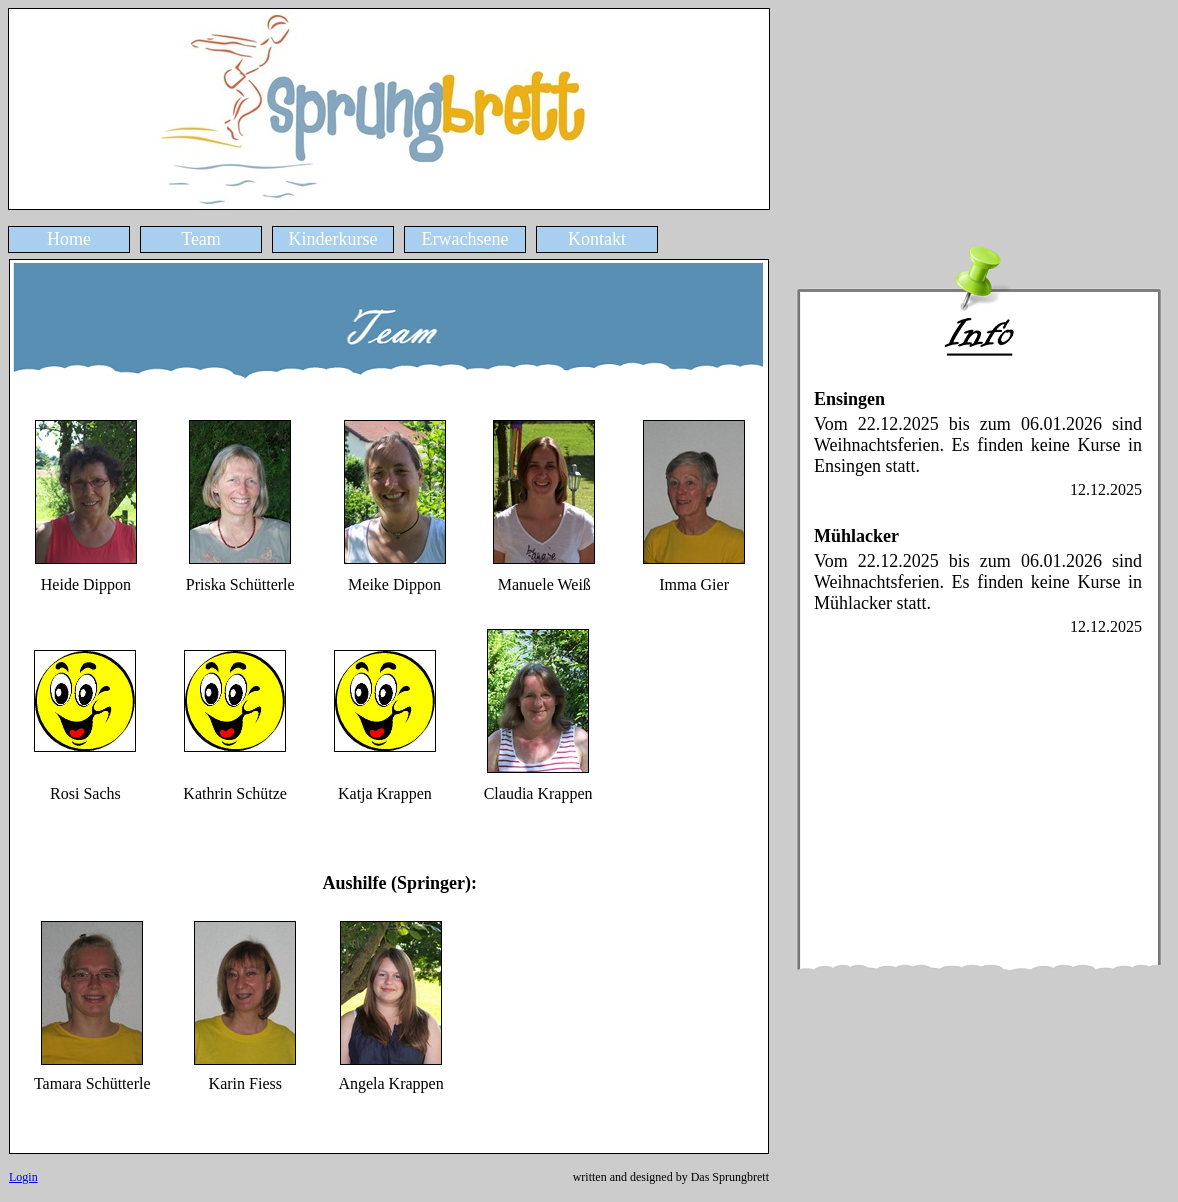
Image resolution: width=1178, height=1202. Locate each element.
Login (23, 1177)
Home (69, 239)
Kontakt (597, 239)
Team (201, 239)
